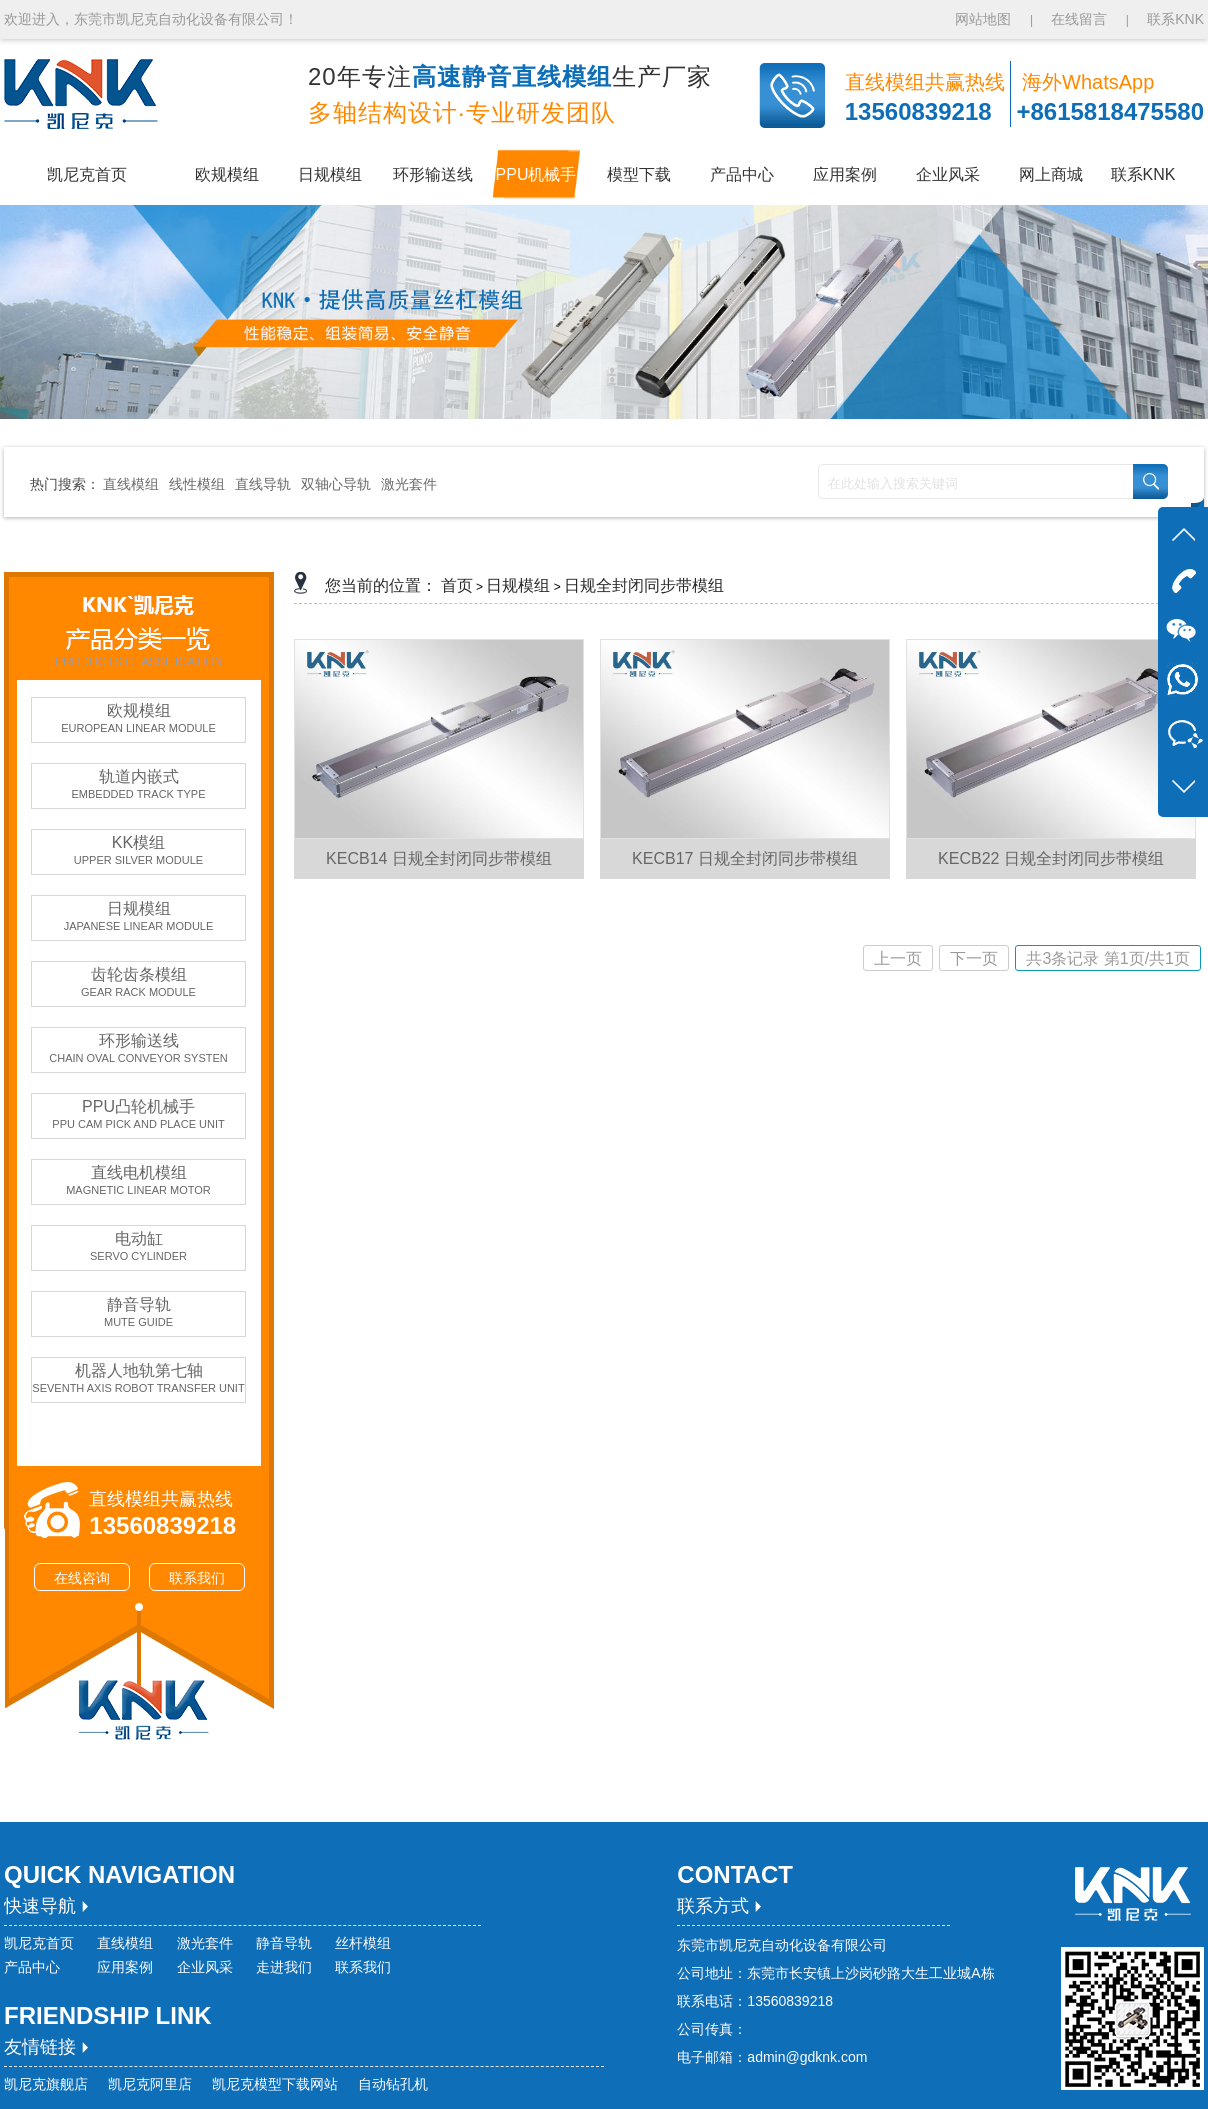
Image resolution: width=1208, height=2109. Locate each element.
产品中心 (32, 1967)
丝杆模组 (363, 1943)
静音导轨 (284, 1943)
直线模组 (131, 484)
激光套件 (409, 484)
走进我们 (284, 1967)
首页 (457, 585)
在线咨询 (82, 1578)
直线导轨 (263, 484)
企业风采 (205, 1967)
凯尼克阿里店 (150, 2084)
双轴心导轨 (336, 484)
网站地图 (985, 19)
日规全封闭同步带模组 (644, 585)
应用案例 (125, 1967)
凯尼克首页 (39, 1943)
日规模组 (518, 585)
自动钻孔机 (393, 2084)
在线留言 (1079, 19)
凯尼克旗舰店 (46, 2084)
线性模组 (197, 484)
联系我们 (197, 1578)
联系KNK (1175, 19)
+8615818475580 (1110, 111)
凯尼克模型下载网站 (275, 2084)
